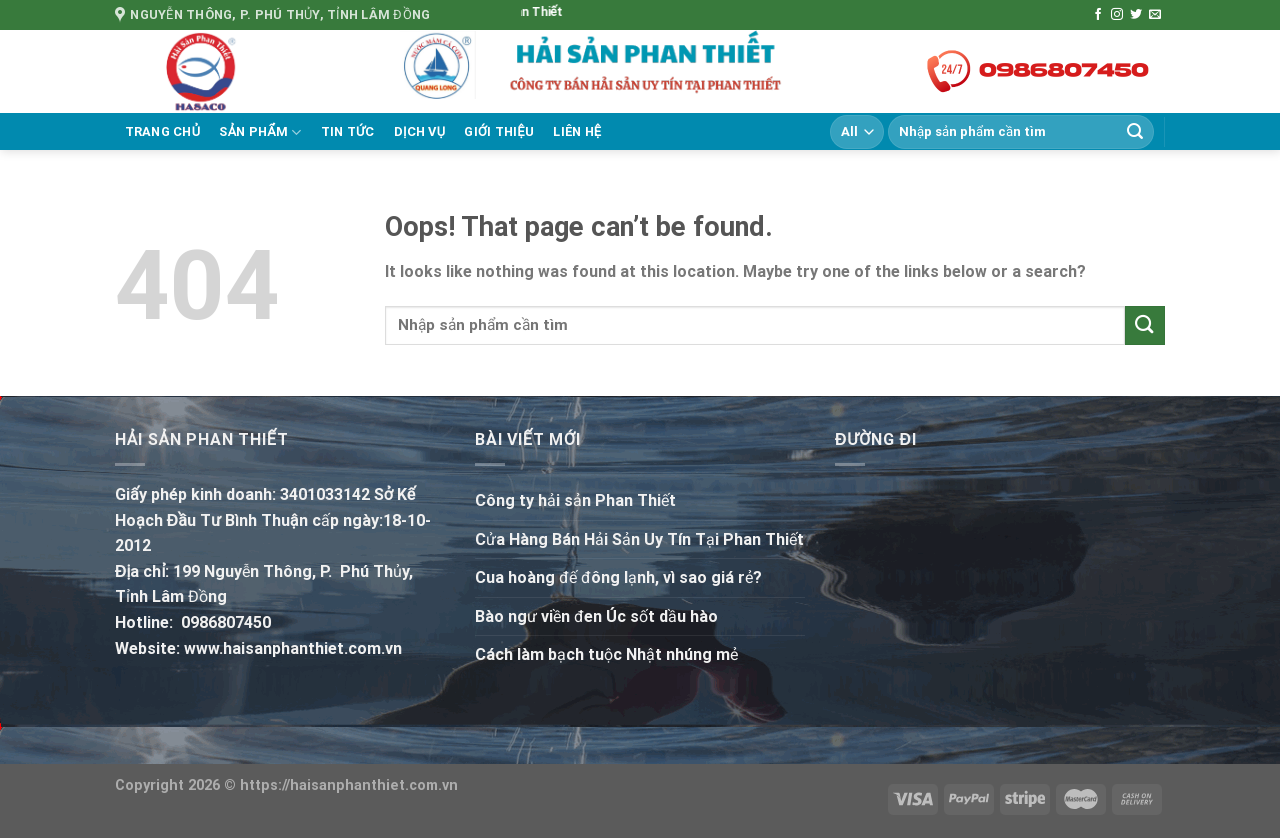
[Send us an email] (1155, 15)
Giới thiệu (499, 131)
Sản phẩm (260, 132)
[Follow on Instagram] (1117, 15)
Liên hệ (577, 131)
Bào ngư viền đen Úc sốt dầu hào (596, 616)
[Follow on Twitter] (1136, 15)
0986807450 (226, 622)
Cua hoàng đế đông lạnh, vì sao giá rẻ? (618, 577)
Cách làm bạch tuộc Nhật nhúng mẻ (606, 654)
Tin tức (348, 131)
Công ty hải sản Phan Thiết (575, 500)
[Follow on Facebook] (1098, 15)
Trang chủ (163, 131)
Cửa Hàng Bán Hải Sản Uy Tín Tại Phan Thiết (639, 539)
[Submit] (1135, 132)
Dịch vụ (420, 131)
